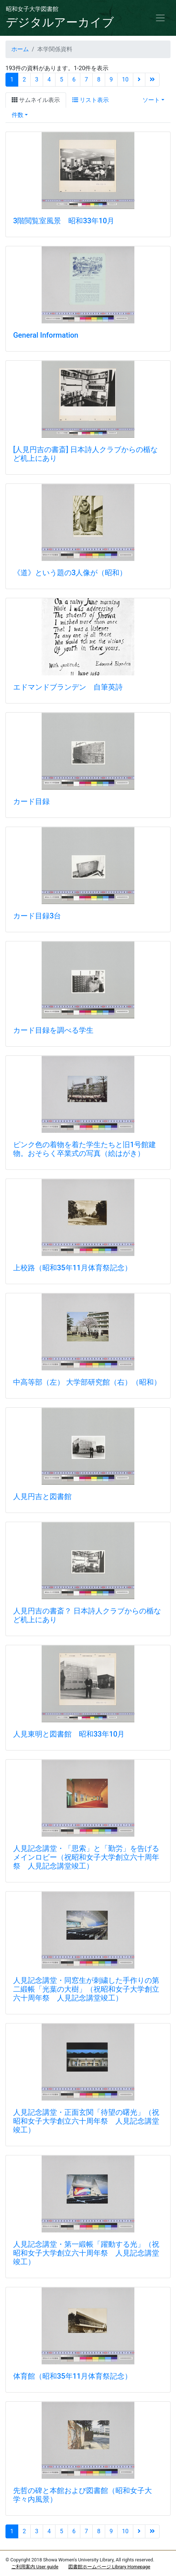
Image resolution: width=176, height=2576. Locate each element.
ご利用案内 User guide (34, 2566)
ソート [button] (151, 99)
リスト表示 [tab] (90, 99)
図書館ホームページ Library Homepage (109, 2566)
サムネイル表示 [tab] (36, 99)
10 (125, 79)
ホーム (20, 49)
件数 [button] (17, 114)
